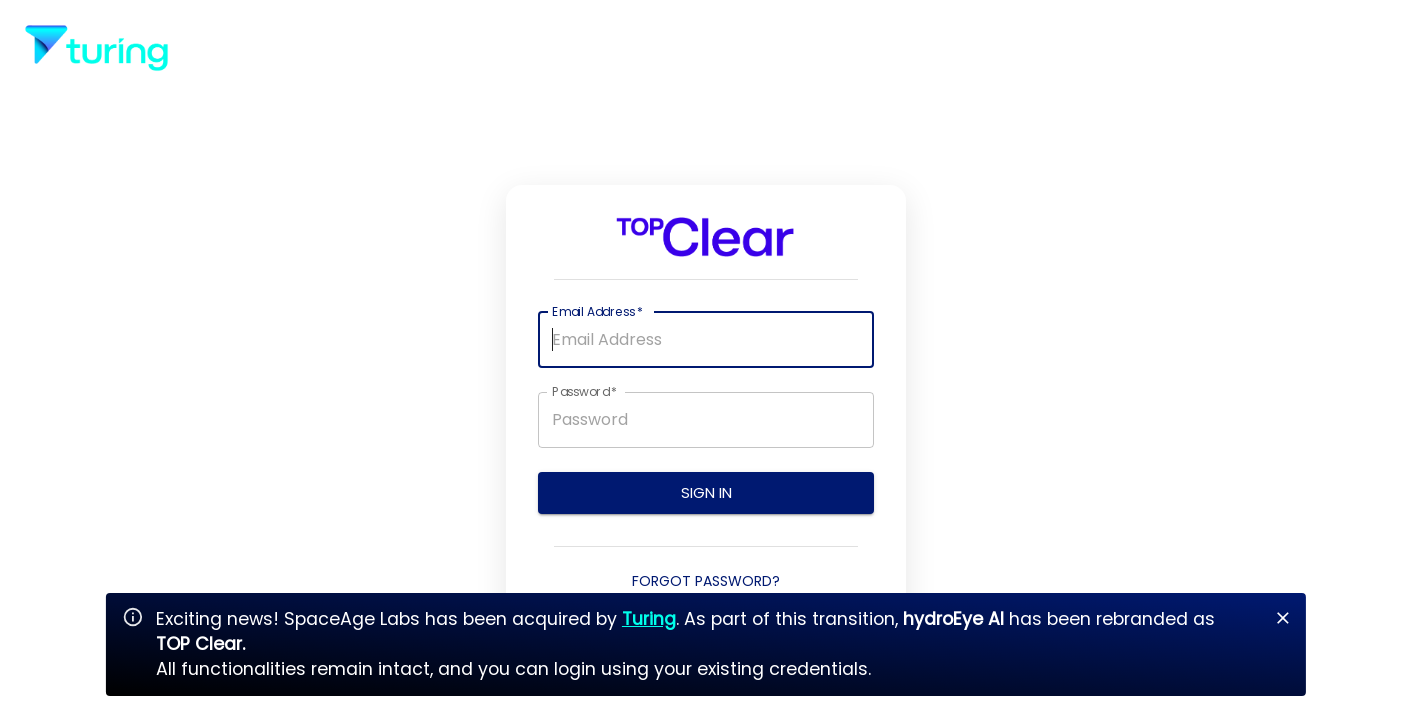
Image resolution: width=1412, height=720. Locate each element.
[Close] (1283, 618)
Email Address (597, 311)
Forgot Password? (706, 581)
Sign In (706, 493)
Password (584, 391)
